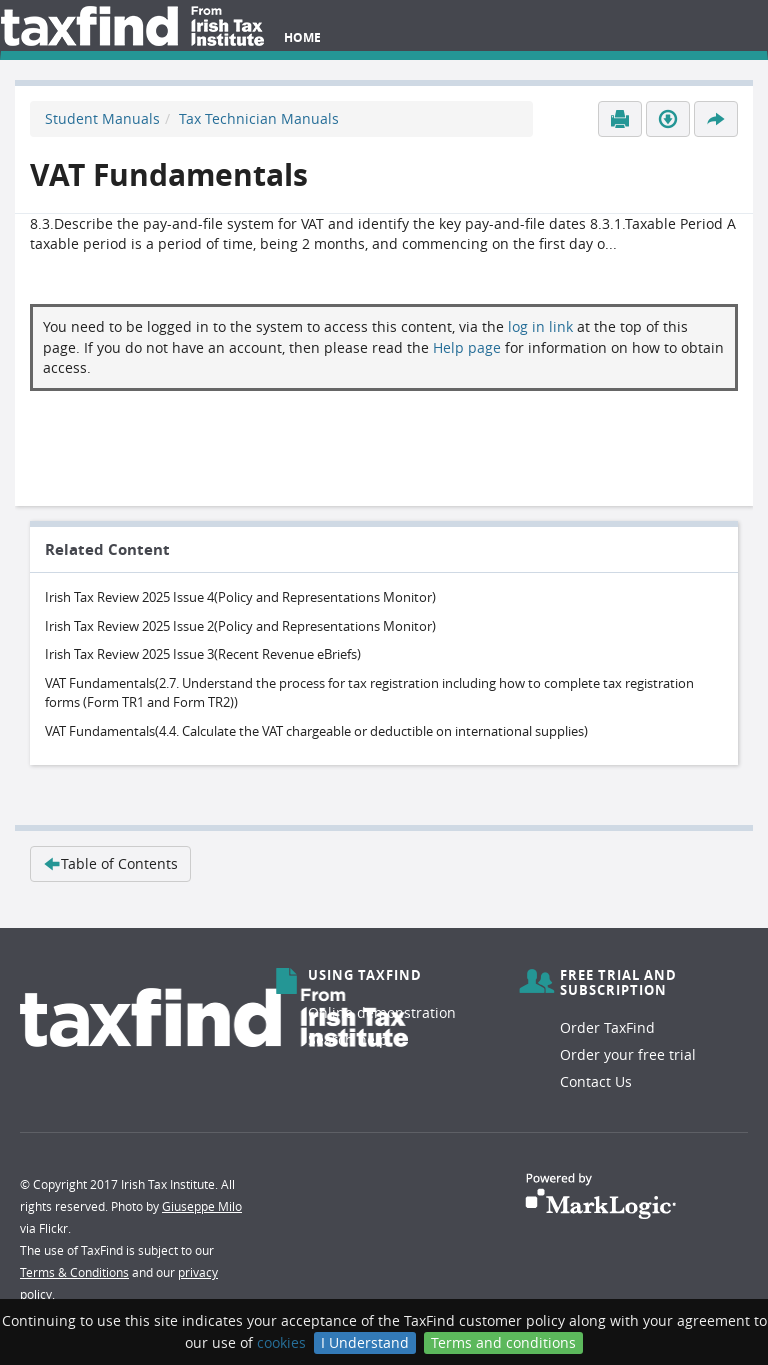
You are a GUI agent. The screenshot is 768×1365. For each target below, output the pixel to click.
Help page (467, 347)
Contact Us (596, 1081)
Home (302, 37)
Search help (348, 1039)
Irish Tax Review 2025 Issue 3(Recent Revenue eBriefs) (203, 654)
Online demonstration (382, 1012)
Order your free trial (628, 1054)
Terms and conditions (503, 1342)
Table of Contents (110, 863)
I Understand (365, 1342)
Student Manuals (102, 118)
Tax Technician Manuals (259, 118)
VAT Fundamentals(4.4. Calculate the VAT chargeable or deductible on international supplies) (316, 731)
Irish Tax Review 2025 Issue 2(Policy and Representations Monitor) (240, 626)
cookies (281, 1342)
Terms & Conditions (74, 1272)
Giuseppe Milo (202, 1206)
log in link (540, 326)
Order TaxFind (607, 1027)
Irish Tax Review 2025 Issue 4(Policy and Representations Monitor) (240, 597)
